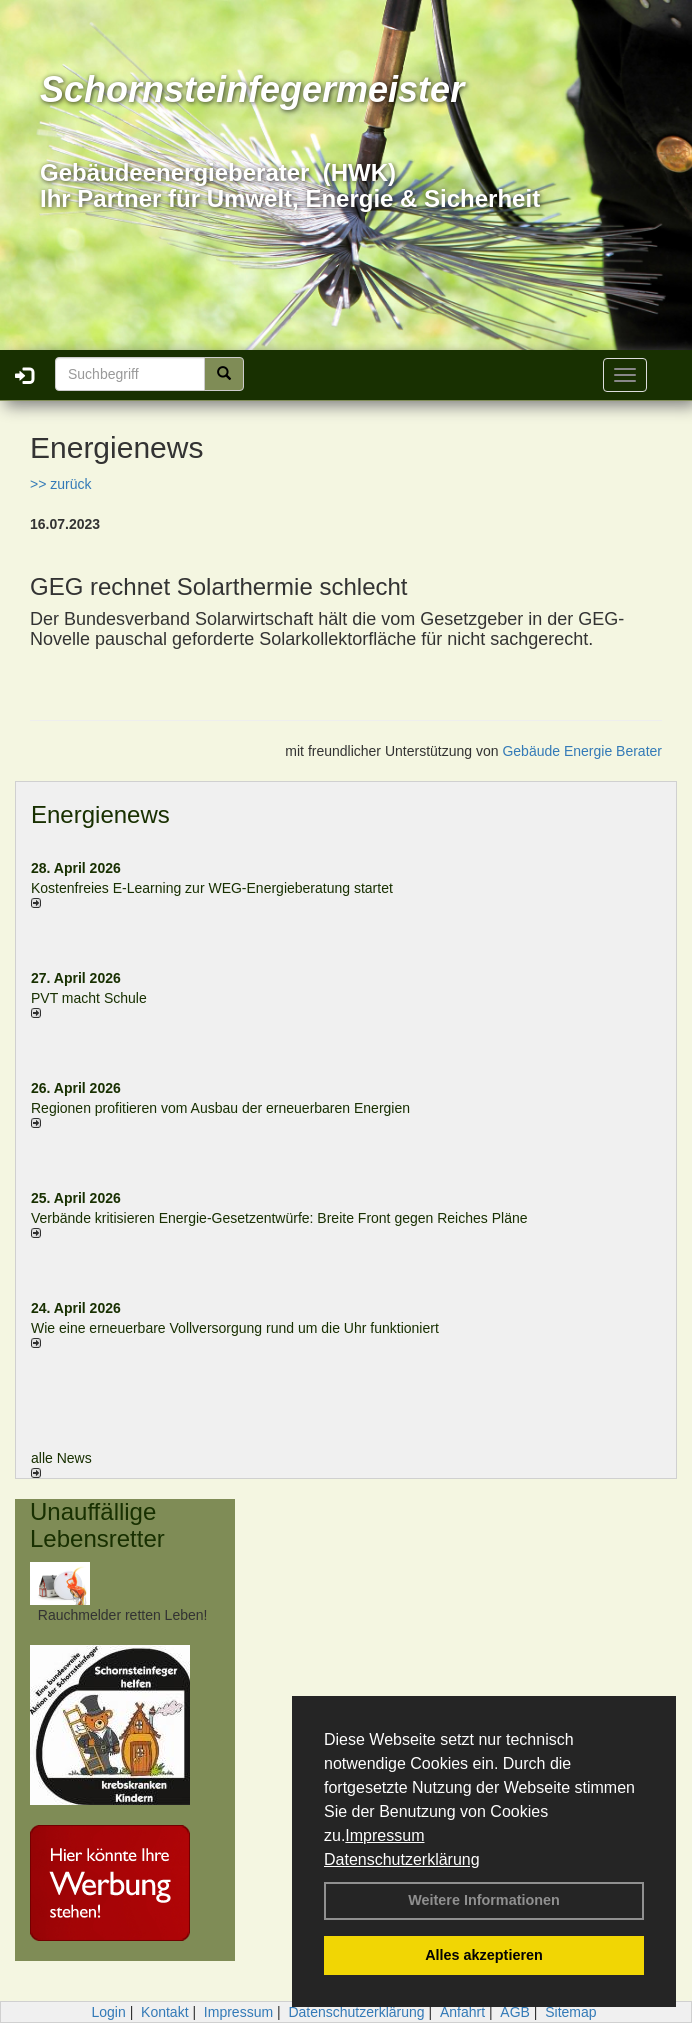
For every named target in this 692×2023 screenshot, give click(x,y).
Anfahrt (462, 2012)
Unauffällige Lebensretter (97, 1524)
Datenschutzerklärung (402, 1859)
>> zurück (60, 484)
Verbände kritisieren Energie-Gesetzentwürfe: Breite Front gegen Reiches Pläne (279, 1218)
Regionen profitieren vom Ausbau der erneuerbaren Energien (220, 1108)
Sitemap (570, 2012)
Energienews (100, 814)
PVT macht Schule (89, 998)
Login (108, 2012)
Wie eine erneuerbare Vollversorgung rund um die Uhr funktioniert (235, 1328)
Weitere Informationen (484, 1900)
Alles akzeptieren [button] (484, 1955)
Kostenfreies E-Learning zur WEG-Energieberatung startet (212, 888)
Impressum (384, 1835)
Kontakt (164, 2012)
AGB (515, 2012)
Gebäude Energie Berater (582, 751)
